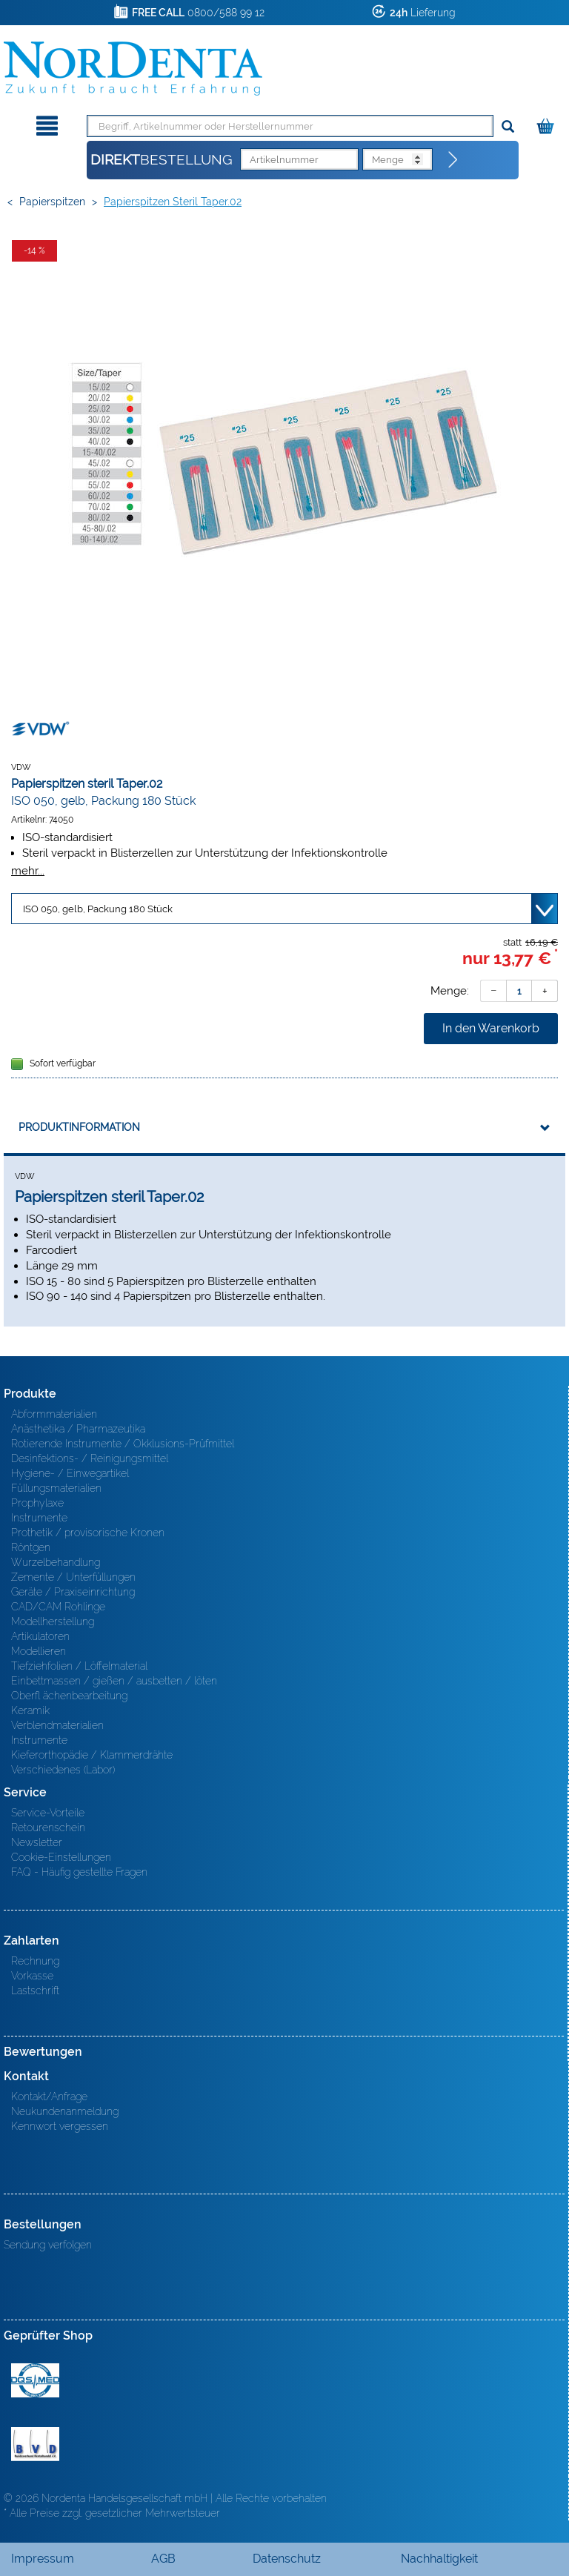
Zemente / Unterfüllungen (73, 1577)
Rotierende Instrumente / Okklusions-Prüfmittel (122, 1444)
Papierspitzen (52, 202)
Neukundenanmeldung (65, 2111)
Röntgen (30, 1547)
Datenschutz (287, 2559)
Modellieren (38, 1651)
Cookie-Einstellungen (61, 1857)
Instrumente (39, 1518)
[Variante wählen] (284, 908)
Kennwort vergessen (59, 2126)
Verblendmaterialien (57, 1725)
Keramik (30, 1710)
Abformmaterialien (54, 1414)
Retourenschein (48, 1827)
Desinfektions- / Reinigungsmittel (89, 1458)
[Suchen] (508, 127)
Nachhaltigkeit (439, 2559)
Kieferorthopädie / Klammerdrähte (92, 1755)
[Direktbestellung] (453, 160)
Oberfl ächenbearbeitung (69, 1696)
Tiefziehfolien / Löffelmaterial (79, 1666)
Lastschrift (35, 1990)
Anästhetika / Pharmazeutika (78, 1429)
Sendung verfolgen (48, 2245)
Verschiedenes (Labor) (63, 1770)
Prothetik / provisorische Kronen (87, 1532)
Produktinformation (79, 1127)
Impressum (42, 2559)
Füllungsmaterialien (56, 1488)
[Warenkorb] (547, 123)
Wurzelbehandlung (55, 1562)
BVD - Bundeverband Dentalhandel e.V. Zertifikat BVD (35, 2444)
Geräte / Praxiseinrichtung (73, 1592)
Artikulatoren (40, 1636)
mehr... (27, 870)
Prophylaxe (37, 1503)
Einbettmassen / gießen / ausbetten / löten (114, 1681)
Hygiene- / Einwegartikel (70, 1473)
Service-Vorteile (47, 1813)
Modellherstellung (52, 1621)
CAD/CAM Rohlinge (58, 1607)
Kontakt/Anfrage (49, 2096)
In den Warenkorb (490, 1028)
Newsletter (36, 1842)
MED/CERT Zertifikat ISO (35, 2380)
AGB (163, 2559)
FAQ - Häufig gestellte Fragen (79, 1872)
